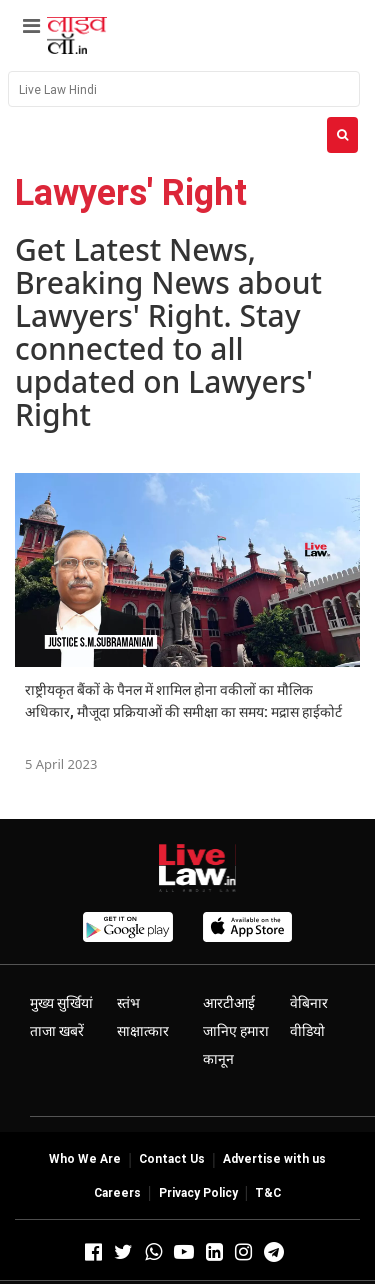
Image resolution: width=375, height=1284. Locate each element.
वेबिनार (309, 1003)
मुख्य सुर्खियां (61, 1003)
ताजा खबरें (57, 1031)
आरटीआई (229, 1003)
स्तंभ (128, 1003)
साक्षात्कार (143, 1031)
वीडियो (307, 1031)
